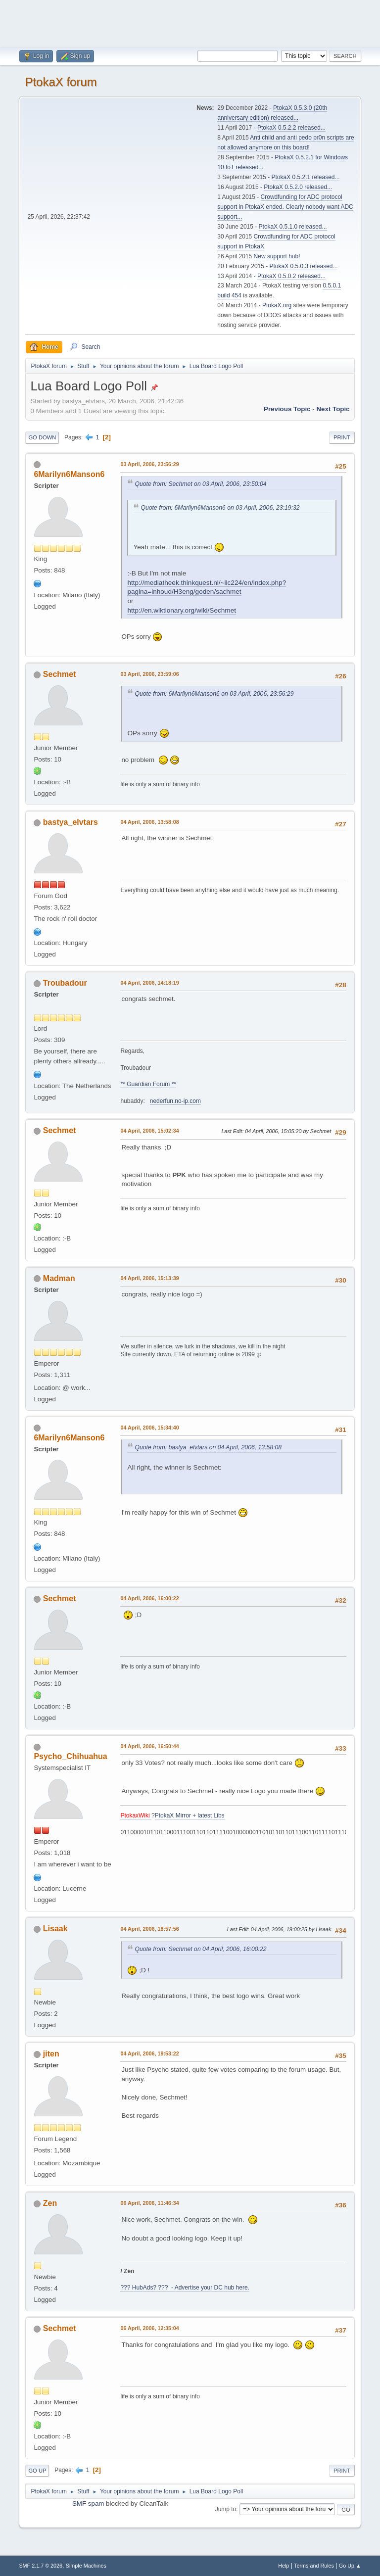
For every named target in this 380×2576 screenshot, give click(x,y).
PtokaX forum (60, 82)
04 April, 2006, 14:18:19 (149, 983)
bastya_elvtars (70, 822)
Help (283, 2566)
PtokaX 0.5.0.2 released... (291, 276)
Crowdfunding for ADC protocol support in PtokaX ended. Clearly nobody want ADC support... (285, 206)
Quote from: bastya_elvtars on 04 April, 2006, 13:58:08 (208, 1447)
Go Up (37, 2471)
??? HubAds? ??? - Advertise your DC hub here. (184, 2287)
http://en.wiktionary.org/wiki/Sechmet (181, 610)
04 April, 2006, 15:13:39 (149, 1278)
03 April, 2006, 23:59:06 (149, 674)
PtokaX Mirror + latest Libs (190, 1815)
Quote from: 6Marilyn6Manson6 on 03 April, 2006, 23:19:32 (220, 507)
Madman (59, 1278)
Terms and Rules (314, 2566)
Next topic (332, 409)
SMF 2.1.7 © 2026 (40, 2566)
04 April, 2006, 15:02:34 (149, 1131)
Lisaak (55, 1928)
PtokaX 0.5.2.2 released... (291, 127)
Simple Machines (86, 2566)
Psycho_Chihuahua (70, 1756)
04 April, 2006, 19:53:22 (149, 2053)
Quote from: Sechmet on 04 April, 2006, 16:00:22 (200, 1949)
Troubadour (65, 983)
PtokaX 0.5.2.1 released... (306, 177)
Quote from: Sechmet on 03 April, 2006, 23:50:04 (200, 483)
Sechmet (59, 674)
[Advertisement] (190, 22)
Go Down (42, 437)
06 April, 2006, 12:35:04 (149, 2328)
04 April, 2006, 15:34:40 (149, 1428)
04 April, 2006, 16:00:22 (149, 1598)
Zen (50, 2203)
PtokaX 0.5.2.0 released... (298, 187)
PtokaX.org (276, 305)
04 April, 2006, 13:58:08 (149, 822)
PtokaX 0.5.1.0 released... (293, 226)
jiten (51, 2054)
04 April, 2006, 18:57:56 (149, 1929)
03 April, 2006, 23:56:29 (149, 464)
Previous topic (287, 409)
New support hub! (277, 256)
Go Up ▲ (350, 2566)
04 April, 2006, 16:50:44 (149, 1746)
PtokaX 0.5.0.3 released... (304, 266)
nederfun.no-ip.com (175, 1100)
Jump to (226, 2509)
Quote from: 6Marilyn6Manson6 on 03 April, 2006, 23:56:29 (214, 693)
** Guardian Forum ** (148, 1084)
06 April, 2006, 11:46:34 (149, 2203)
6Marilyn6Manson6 (69, 474)
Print (341, 437)
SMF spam (88, 2503)
